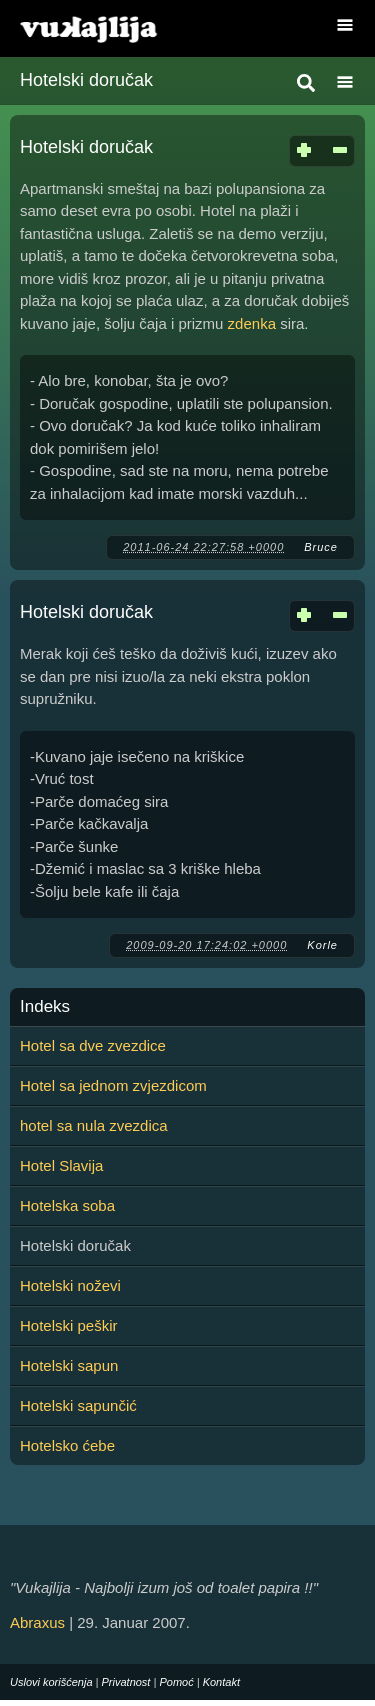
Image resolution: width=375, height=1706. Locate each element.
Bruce (321, 547)
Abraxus (37, 1622)
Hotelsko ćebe (67, 1445)
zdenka (252, 323)
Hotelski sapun (69, 1365)
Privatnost (126, 1682)
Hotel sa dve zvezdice (93, 1045)
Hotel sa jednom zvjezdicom (113, 1085)
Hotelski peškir (69, 1325)
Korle (322, 945)
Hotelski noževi (70, 1285)
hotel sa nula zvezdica (94, 1125)
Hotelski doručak (86, 147)
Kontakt (221, 1682)
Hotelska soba (67, 1205)
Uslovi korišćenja (51, 1682)
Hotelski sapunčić (78, 1405)
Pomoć (176, 1682)
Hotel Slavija (61, 1165)
